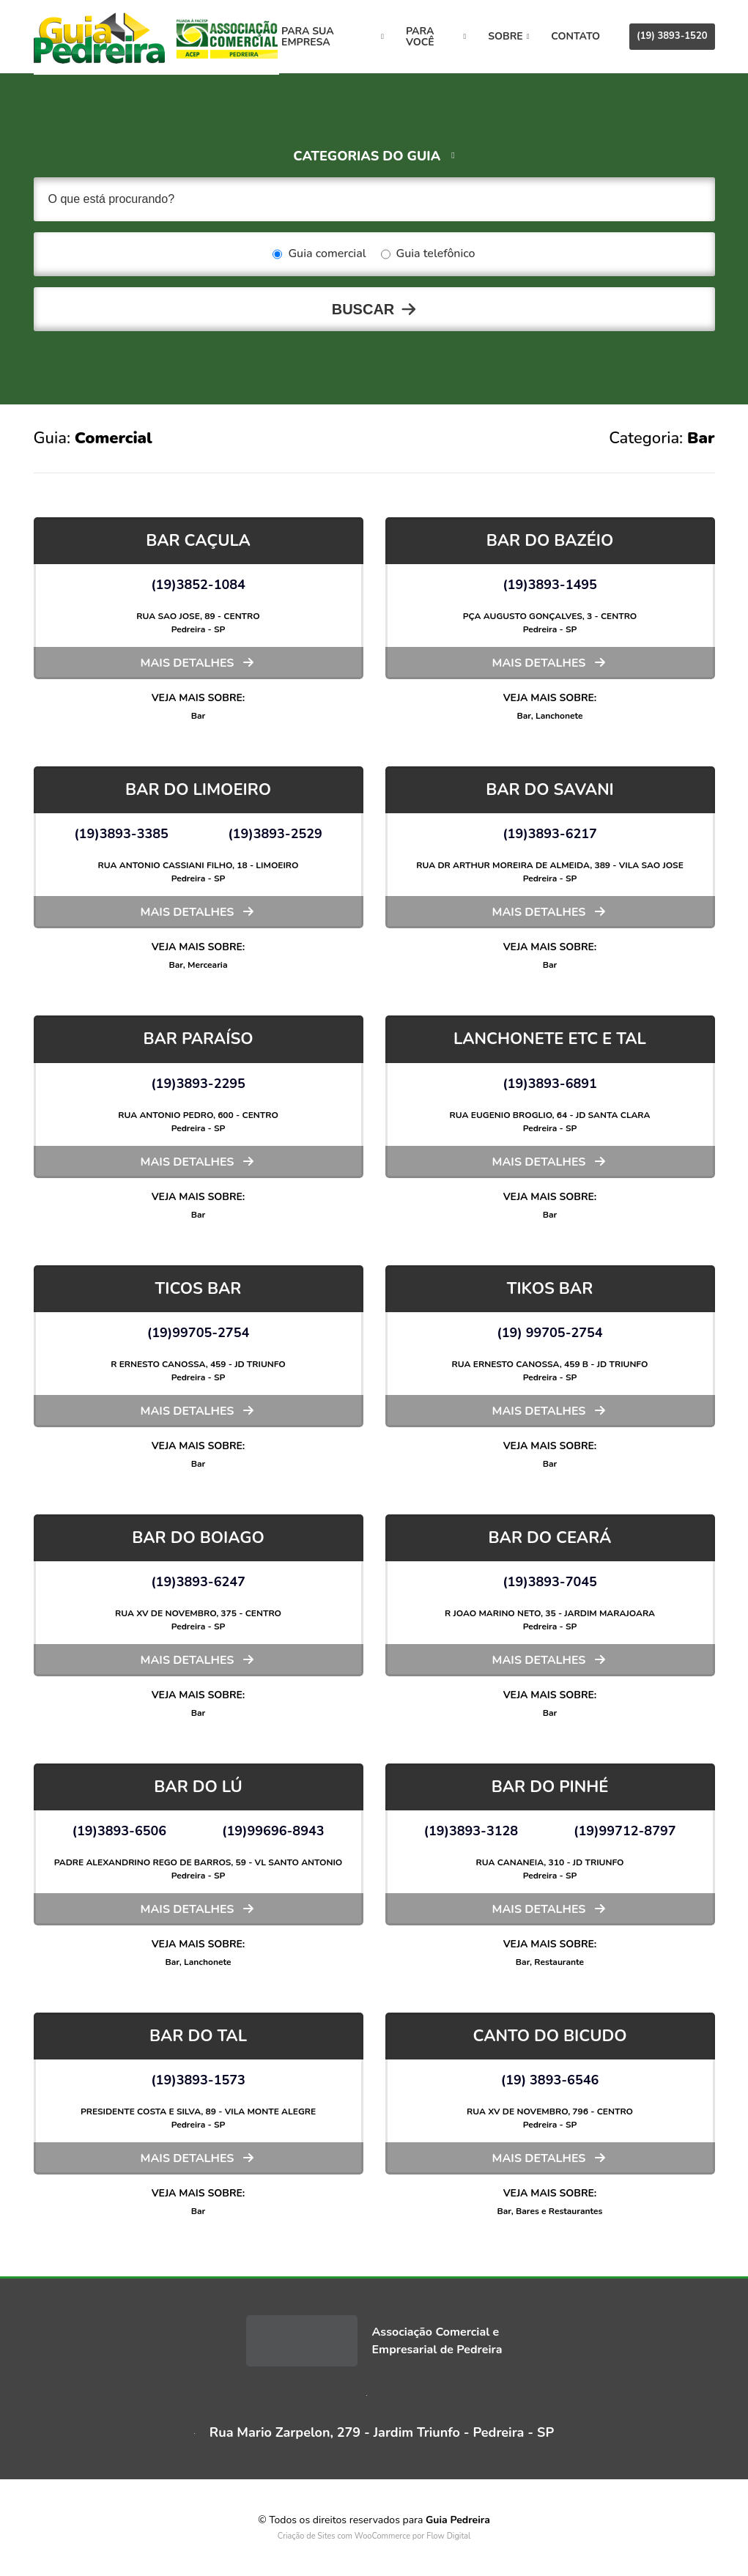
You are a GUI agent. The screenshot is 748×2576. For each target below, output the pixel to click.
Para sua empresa (343, 36)
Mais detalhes (187, 663)
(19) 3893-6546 (550, 2080)
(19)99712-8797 (625, 1831)
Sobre (508, 36)
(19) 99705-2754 (549, 1332)
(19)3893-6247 (198, 1582)
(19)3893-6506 (119, 1831)
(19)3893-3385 (121, 834)
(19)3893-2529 (275, 834)
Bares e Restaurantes (559, 2211)
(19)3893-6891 (550, 1083)
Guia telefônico (428, 254)
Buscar (363, 309)
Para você (439, 36)
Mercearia (207, 965)
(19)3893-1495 (550, 584)
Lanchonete (559, 716)
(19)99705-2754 (198, 1332)
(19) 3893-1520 (672, 35)
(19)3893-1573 (198, 2080)
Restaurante (559, 1962)
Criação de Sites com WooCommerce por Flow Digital (374, 2536)
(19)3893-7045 (550, 1582)
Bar (198, 716)
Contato (575, 36)
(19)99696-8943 (273, 1831)
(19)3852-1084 (198, 584)
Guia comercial (319, 254)
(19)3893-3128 (470, 1831)
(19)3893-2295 (198, 1083)
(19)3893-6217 (550, 834)
